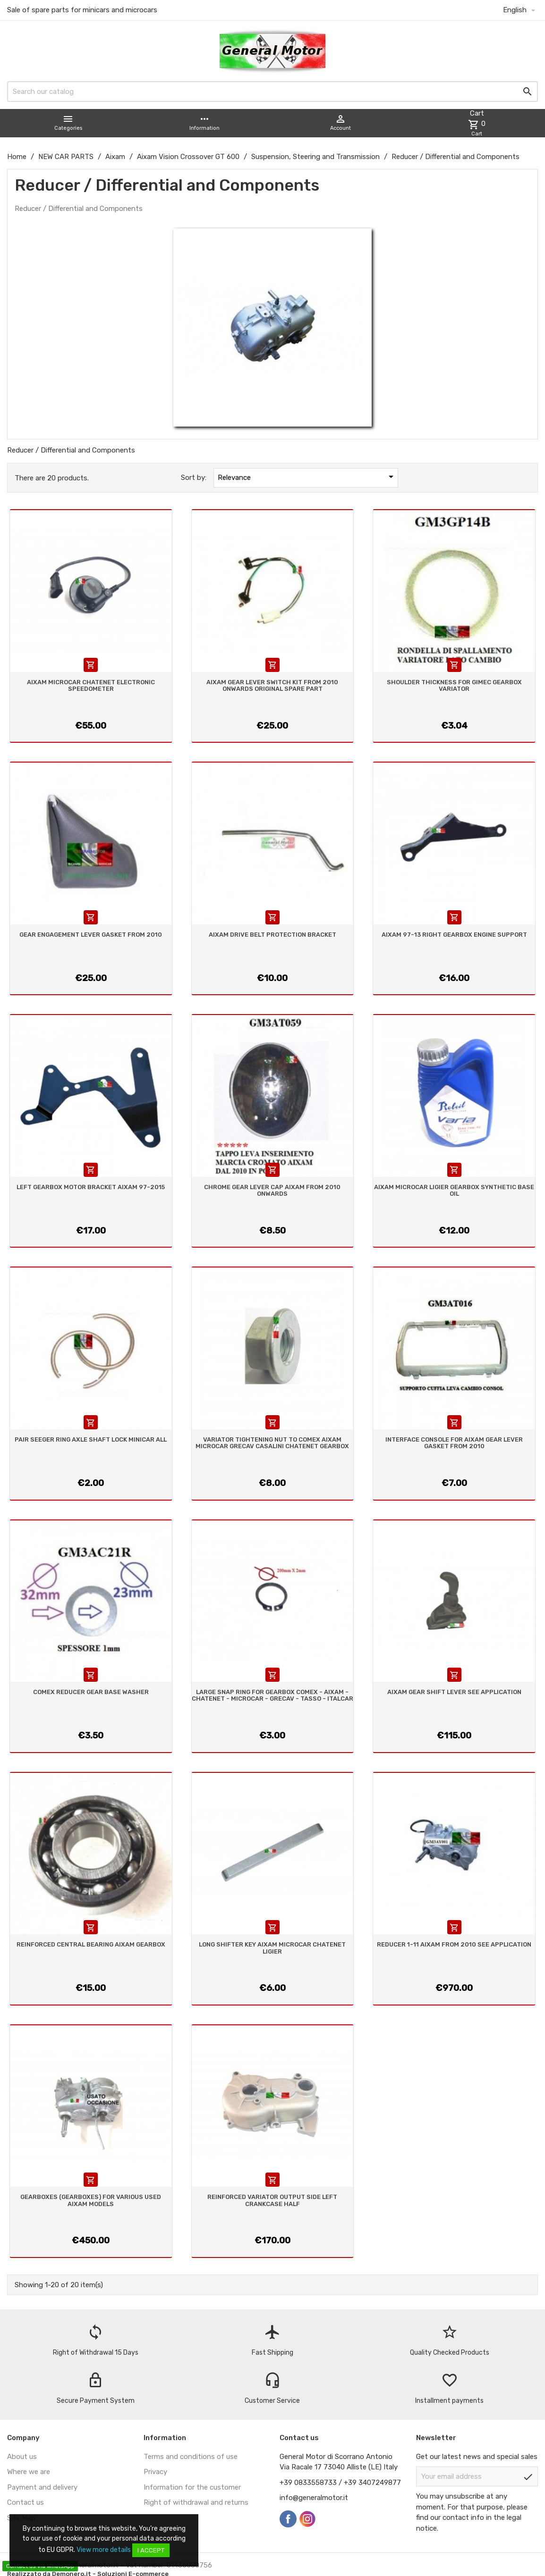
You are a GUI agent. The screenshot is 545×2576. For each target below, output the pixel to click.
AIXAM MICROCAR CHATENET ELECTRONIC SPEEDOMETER (91, 685)
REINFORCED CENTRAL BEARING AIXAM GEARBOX (91, 1944)
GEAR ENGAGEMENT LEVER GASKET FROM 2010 (90, 934)
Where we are (28, 2471)
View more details (104, 2550)
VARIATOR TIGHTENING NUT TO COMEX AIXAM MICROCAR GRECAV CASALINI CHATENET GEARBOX (272, 1443)
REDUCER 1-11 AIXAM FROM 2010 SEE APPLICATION (454, 1944)
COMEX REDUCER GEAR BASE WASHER (91, 1691)
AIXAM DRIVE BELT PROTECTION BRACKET (272, 934)
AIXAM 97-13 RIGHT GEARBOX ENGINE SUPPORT (454, 934)
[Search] (272, 91)
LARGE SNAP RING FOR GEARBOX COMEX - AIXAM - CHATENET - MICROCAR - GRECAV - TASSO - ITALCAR (272, 1695)
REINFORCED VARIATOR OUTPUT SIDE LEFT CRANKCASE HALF (272, 2200)
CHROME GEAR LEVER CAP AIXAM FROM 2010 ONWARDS (272, 1190)
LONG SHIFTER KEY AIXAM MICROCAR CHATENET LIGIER (272, 1948)
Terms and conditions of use (191, 2456)
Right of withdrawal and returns (196, 2502)
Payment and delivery (42, 2487)
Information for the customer (192, 2487)
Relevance (307, 476)
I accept (150, 2550)
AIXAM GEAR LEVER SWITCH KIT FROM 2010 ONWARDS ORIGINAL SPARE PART (272, 685)
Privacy (155, 2471)
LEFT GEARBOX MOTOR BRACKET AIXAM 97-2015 (91, 1187)
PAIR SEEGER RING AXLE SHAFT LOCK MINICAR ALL (91, 1439)
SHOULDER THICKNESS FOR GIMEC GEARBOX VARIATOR (454, 685)
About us (22, 2456)
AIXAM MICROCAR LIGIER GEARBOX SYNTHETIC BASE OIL (454, 1190)
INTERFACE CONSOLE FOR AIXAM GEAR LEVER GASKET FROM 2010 (454, 1443)
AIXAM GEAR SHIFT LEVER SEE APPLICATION (454, 1691)
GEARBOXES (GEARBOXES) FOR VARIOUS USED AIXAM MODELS (90, 2200)
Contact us (25, 2502)
